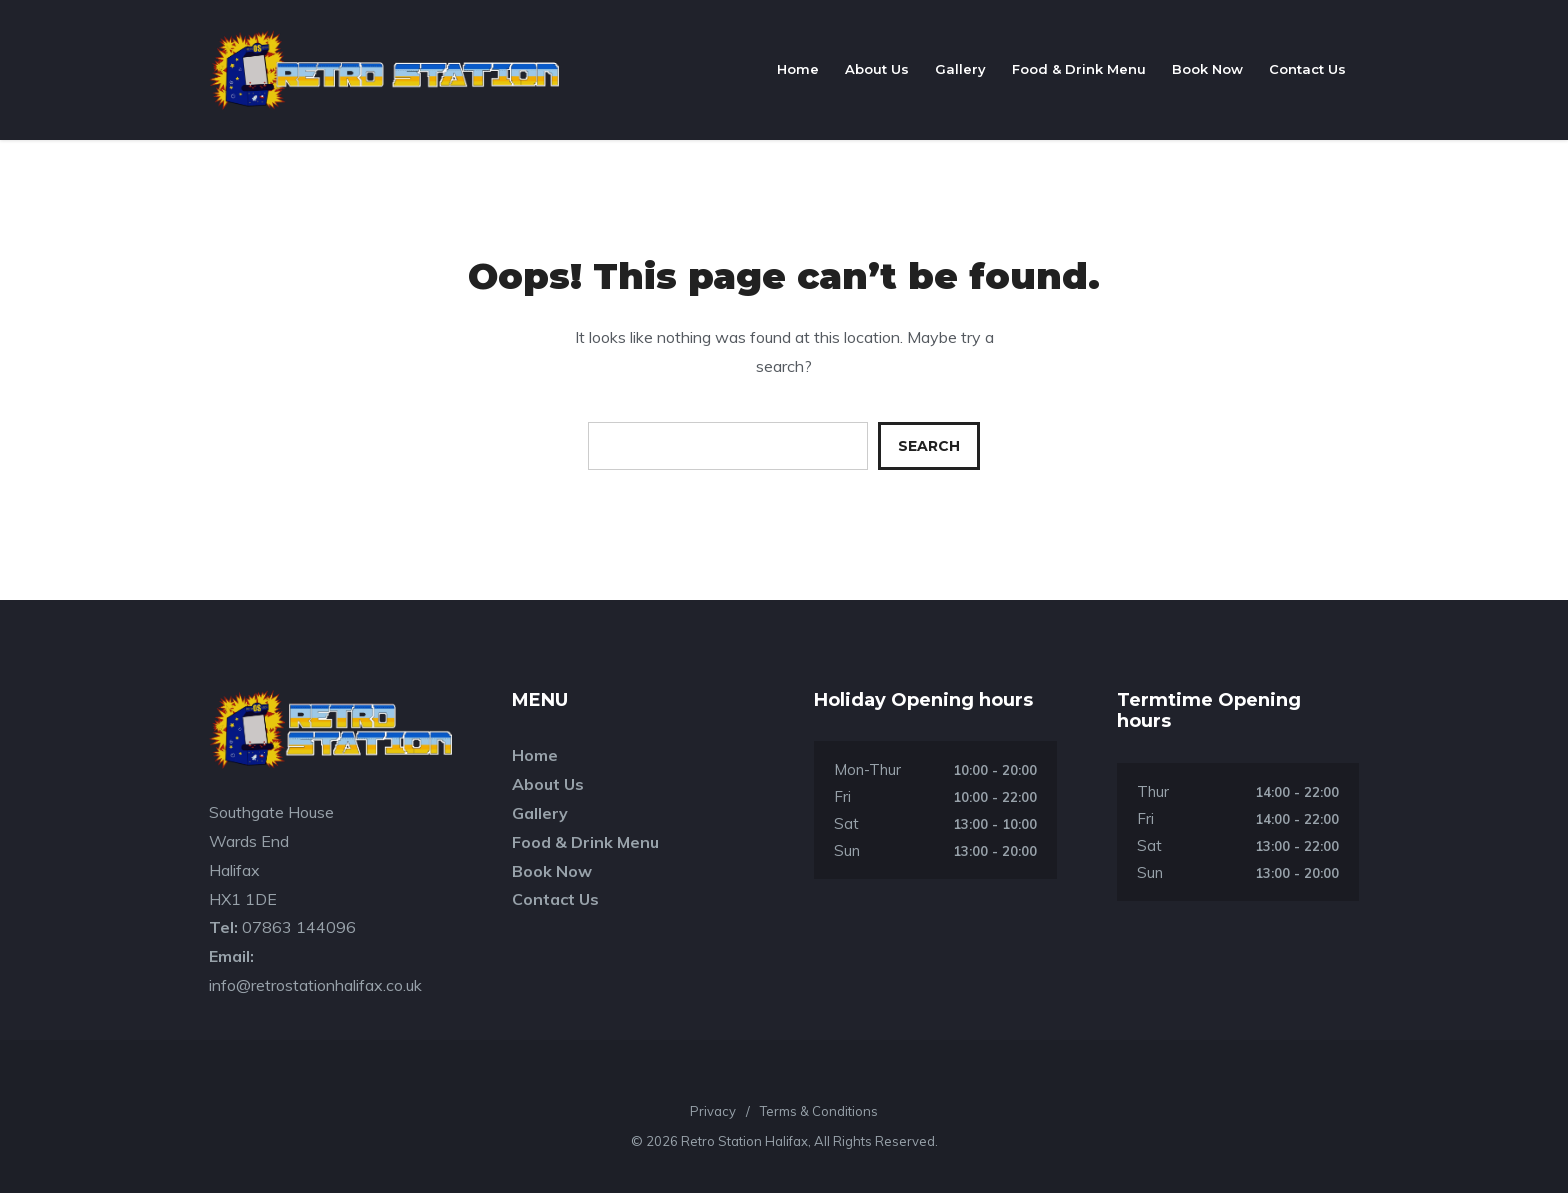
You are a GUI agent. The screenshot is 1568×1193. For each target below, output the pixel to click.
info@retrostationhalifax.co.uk (315, 985)
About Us (877, 69)
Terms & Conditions (819, 1111)
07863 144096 (299, 927)
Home (798, 69)
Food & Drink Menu (1079, 69)
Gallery (960, 69)
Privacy (713, 1111)
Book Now (1207, 69)
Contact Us (1307, 69)
